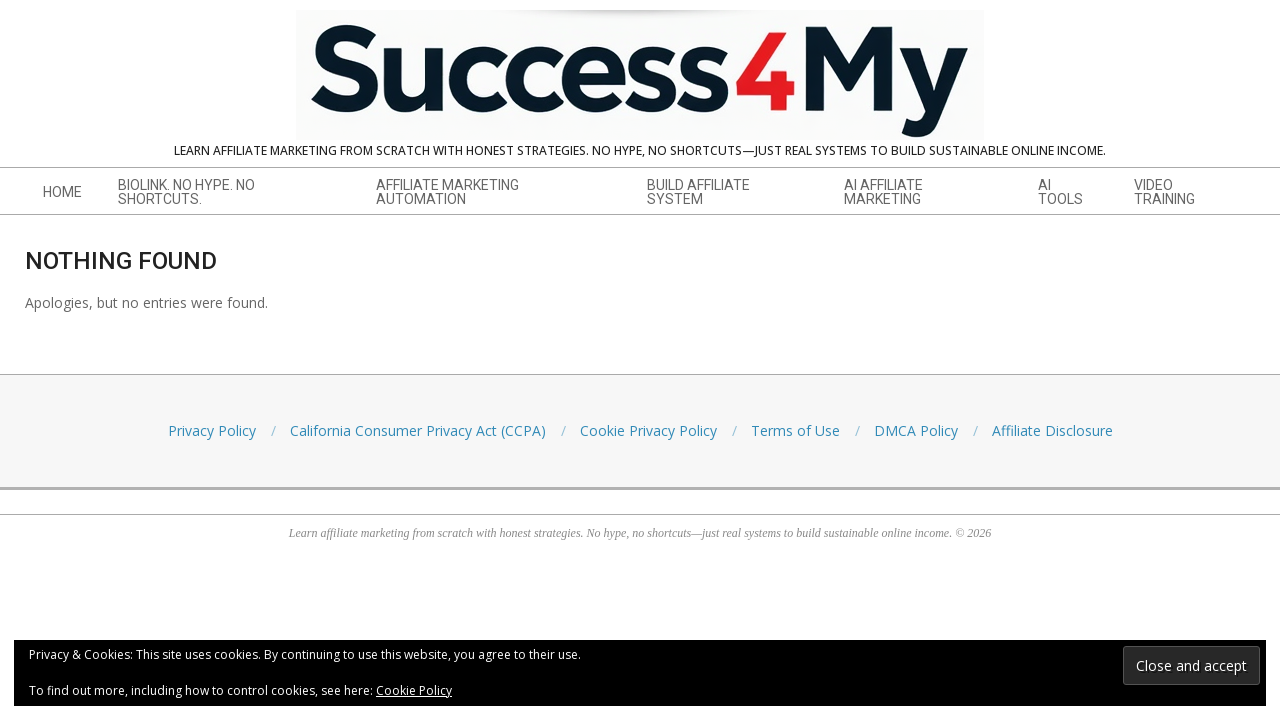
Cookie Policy (414, 690)
